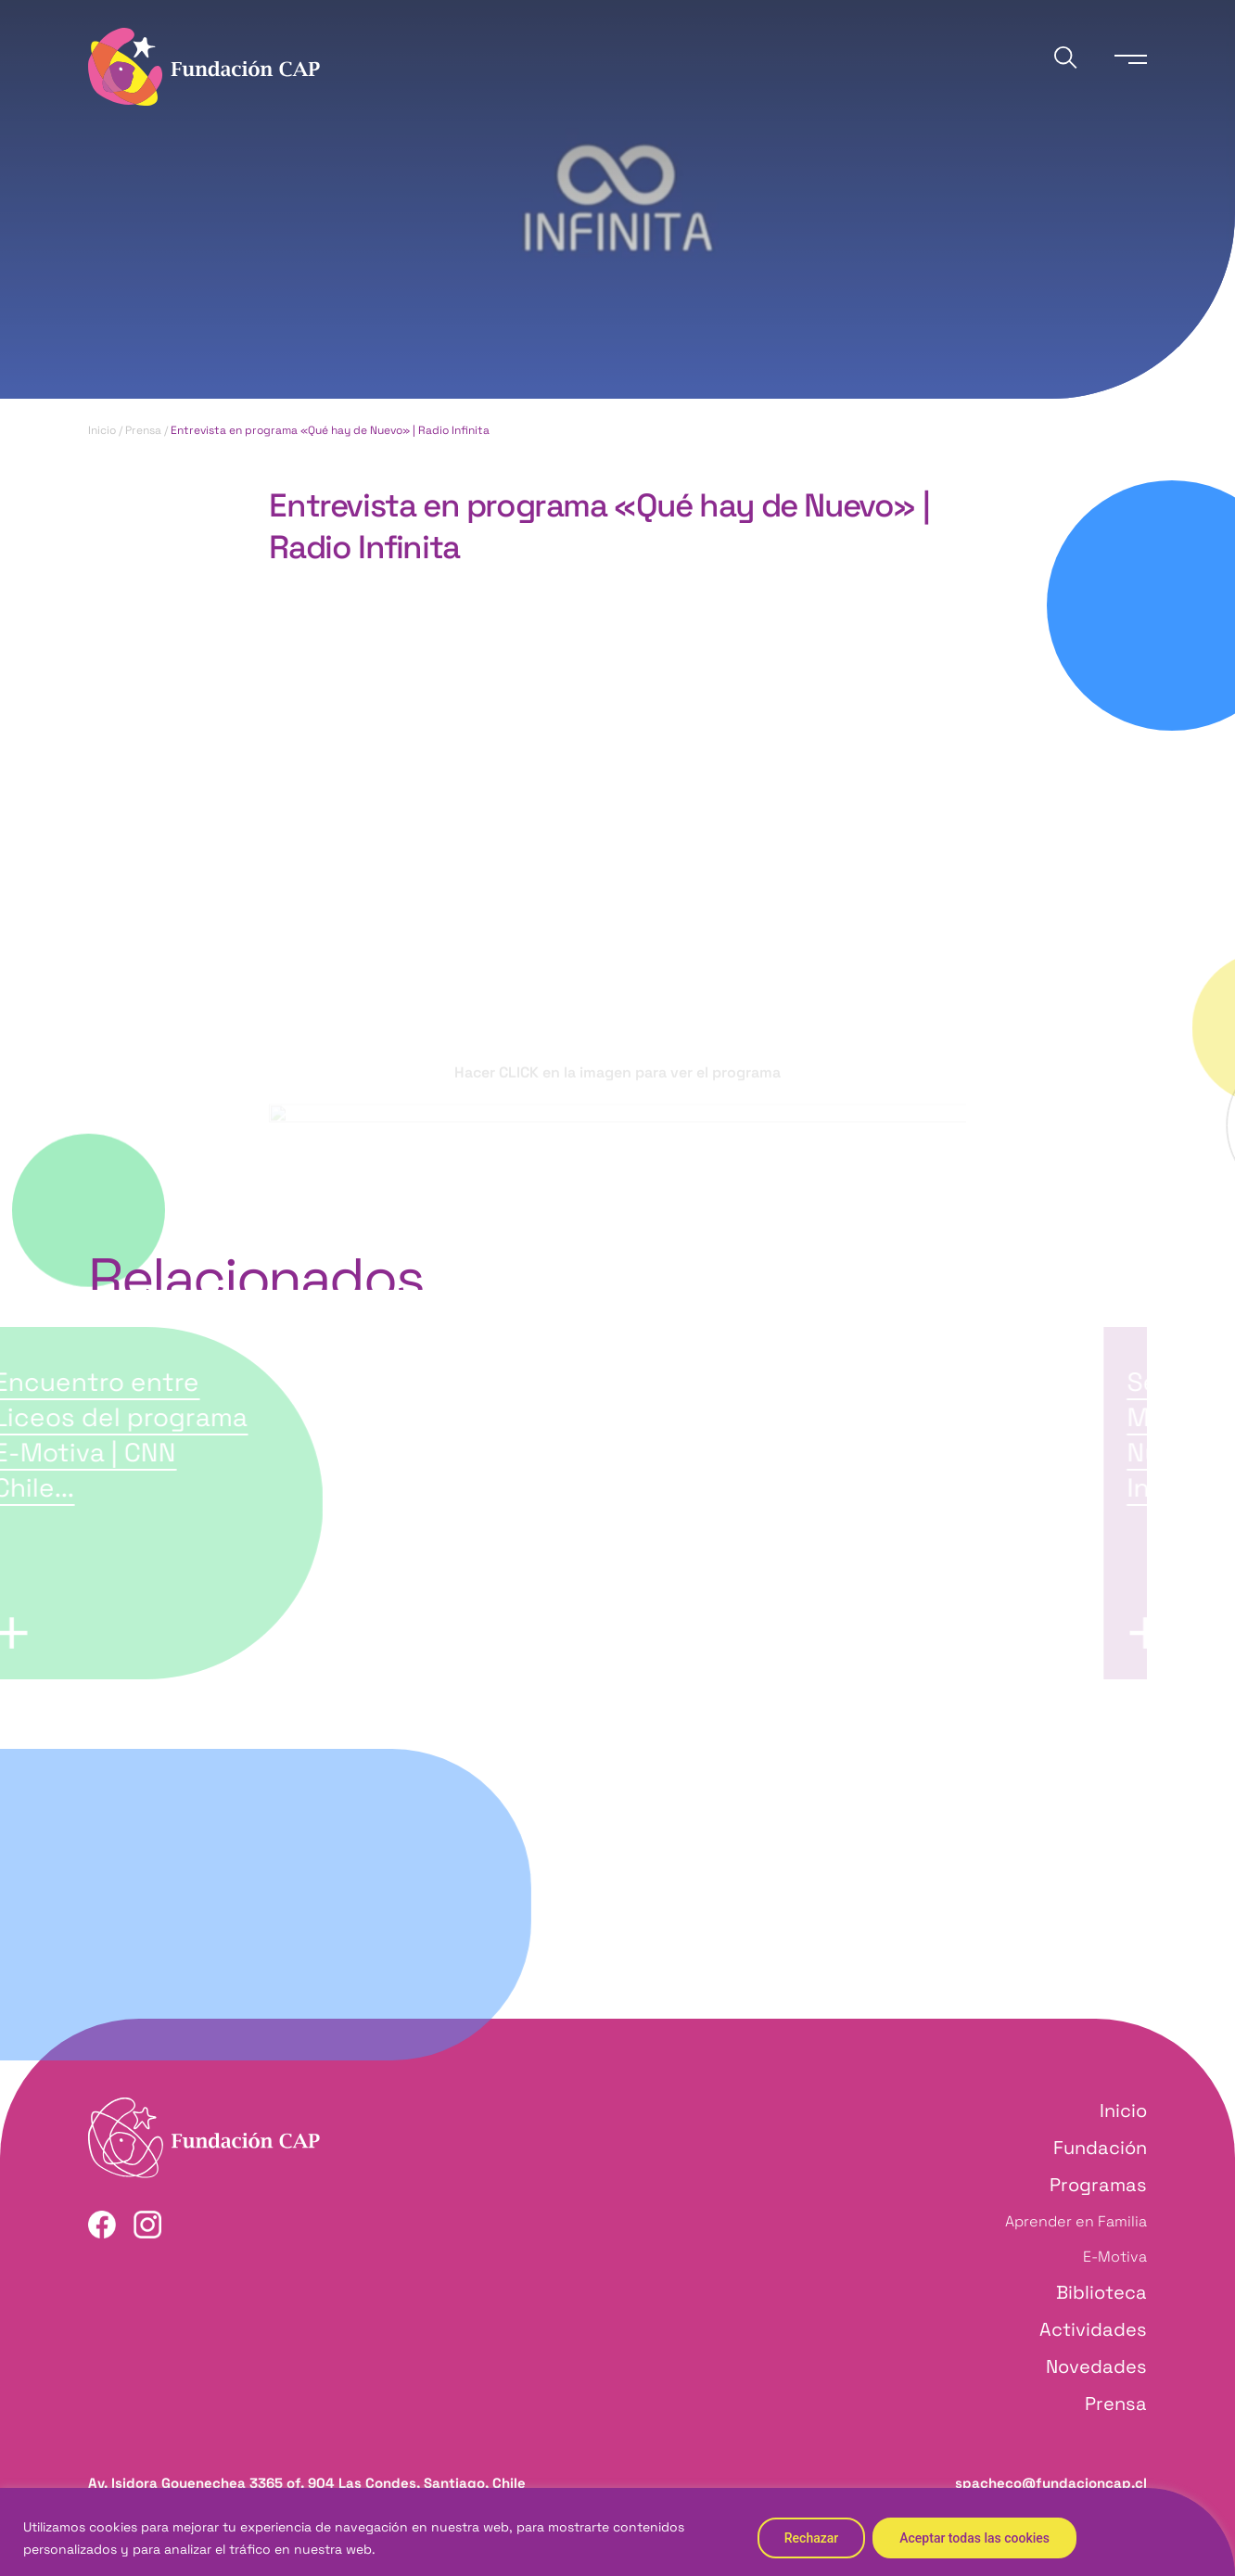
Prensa (143, 430)
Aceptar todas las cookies (974, 2538)
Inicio (102, 430)
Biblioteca (1101, 2292)
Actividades (1093, 2329)
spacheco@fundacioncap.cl (1051, 2483)
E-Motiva (1115, 2256)
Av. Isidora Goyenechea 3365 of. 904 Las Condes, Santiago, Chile (307, 2483)
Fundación (1100, 2148)
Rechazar (811, 2538)
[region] (617, 2532)
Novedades (1096, 2366)
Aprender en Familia (1076, 2221)
